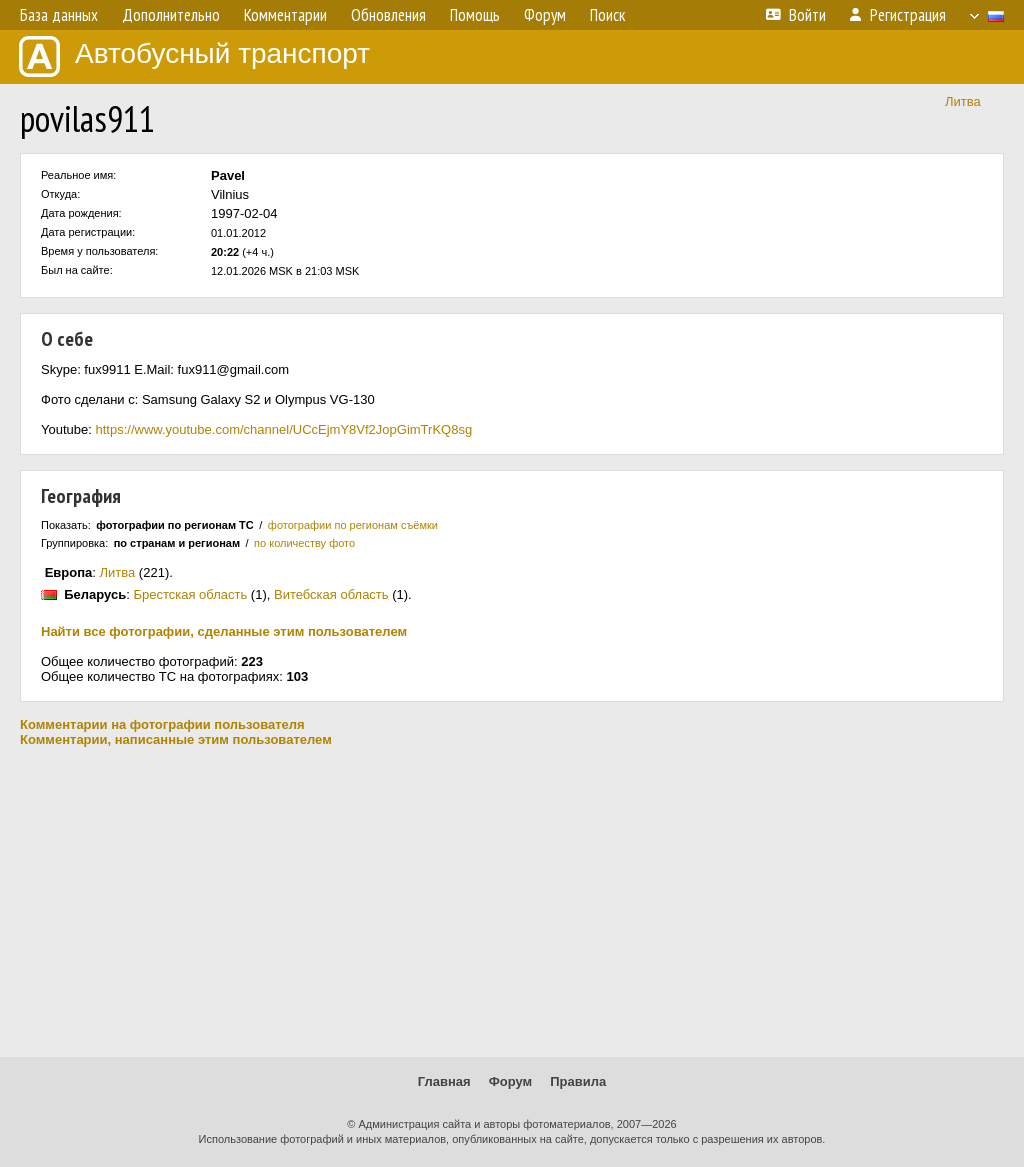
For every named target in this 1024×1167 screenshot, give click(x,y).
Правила (578, 1081)
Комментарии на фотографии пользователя (162, 724)
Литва (963, 101)
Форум (510, 1081)
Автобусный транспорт (194, 56)
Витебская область (331, 594)
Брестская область (190, 594)
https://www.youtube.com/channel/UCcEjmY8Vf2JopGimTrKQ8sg (283, 429)
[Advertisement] (512, 902)
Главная (444, 1081)
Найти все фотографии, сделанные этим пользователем (224, 631)
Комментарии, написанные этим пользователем (176, 739)
